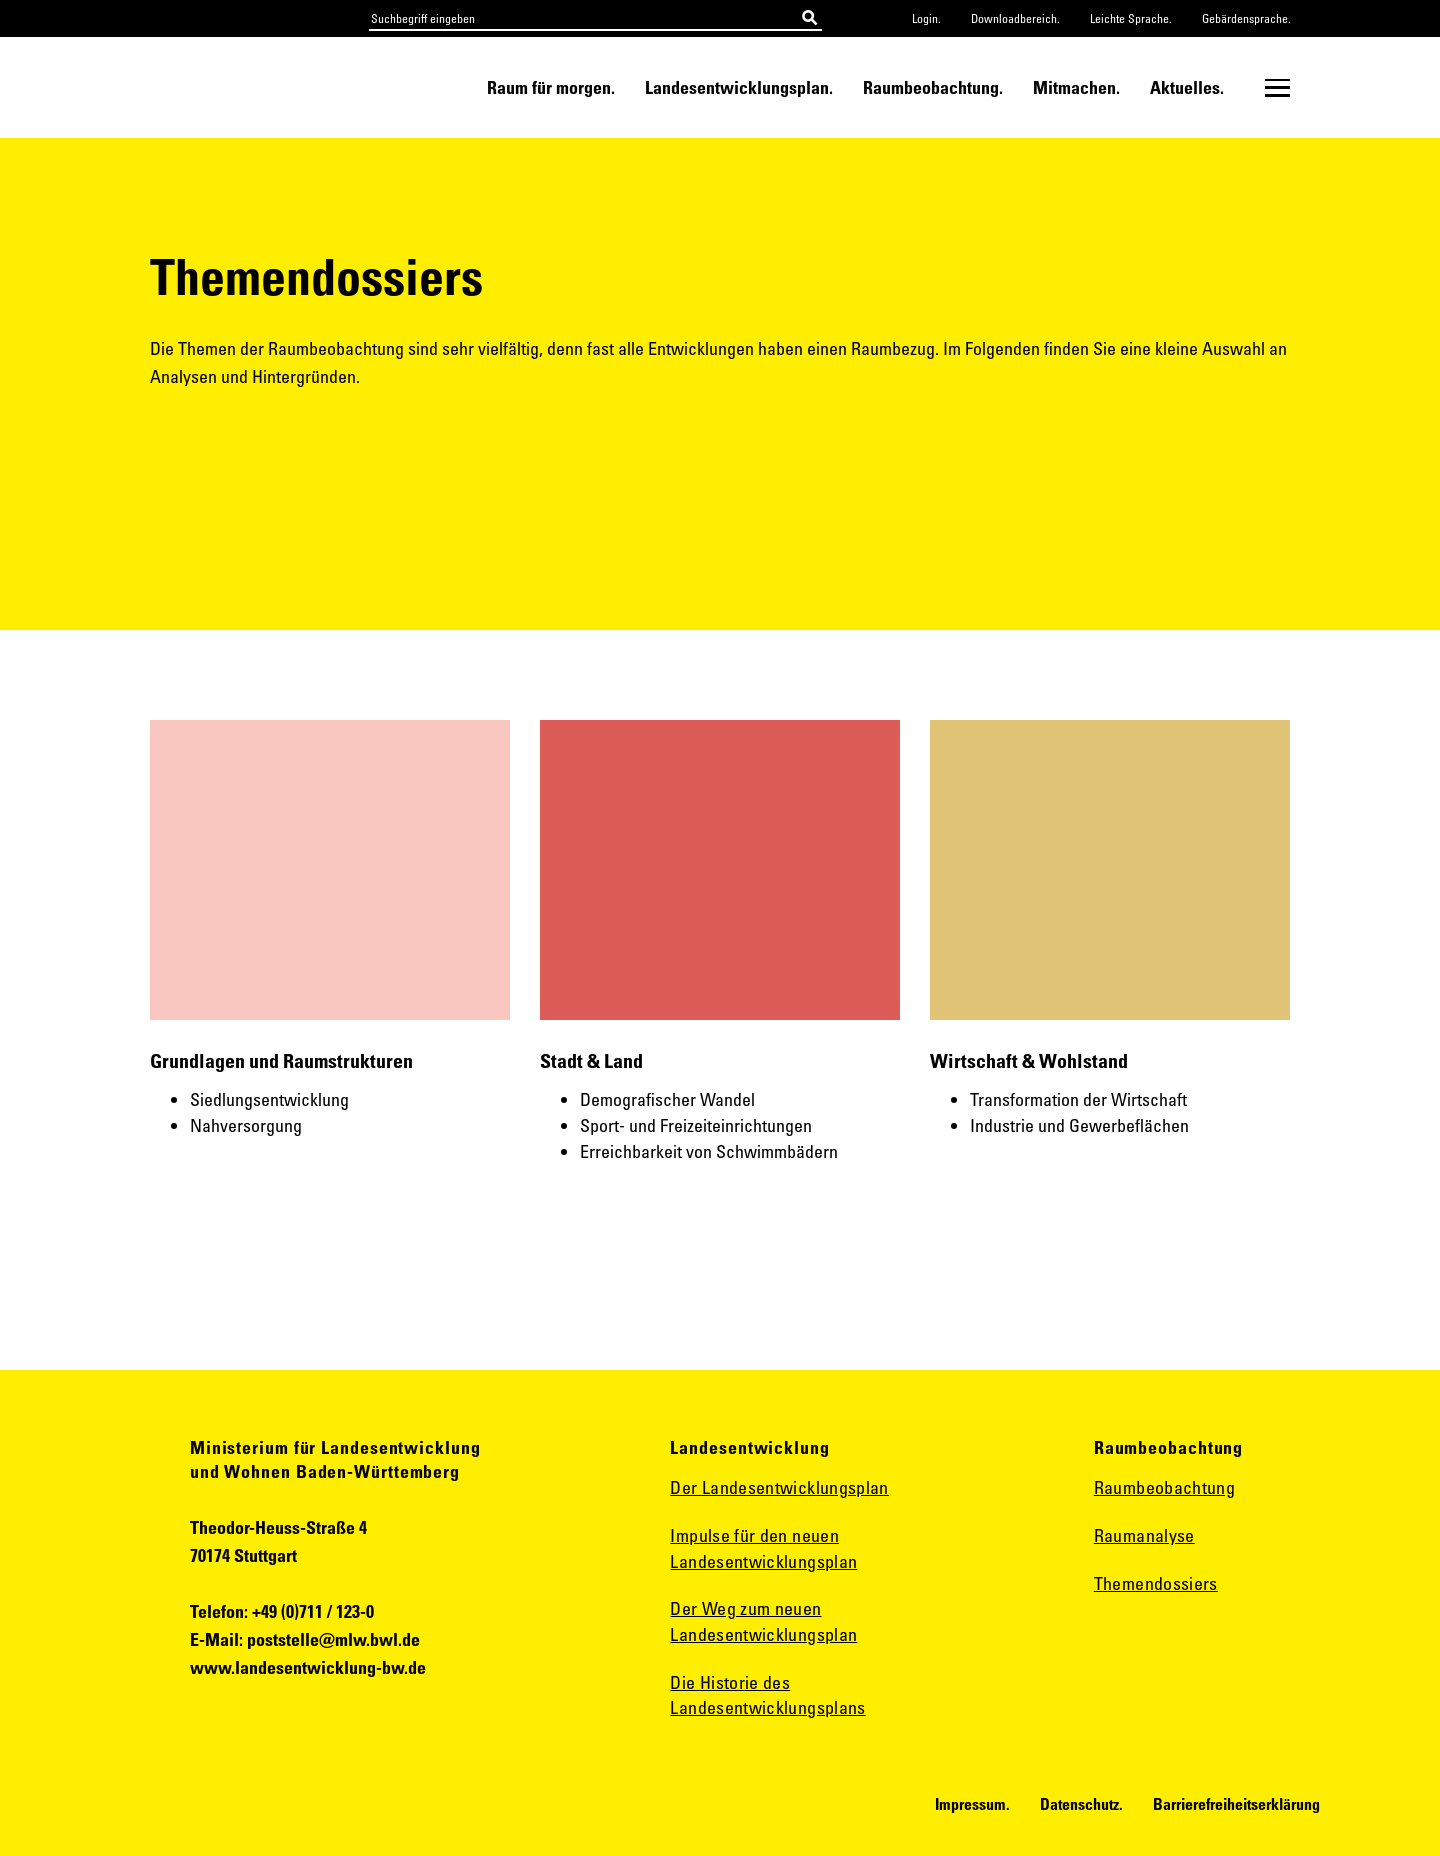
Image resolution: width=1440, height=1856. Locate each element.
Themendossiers (1156, 1583)
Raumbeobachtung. (933, 87)
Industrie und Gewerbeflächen (1079, 1125)
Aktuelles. (1187, 87)
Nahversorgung (248, 1125)
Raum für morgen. (551, 87)
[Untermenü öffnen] (1277, 88)
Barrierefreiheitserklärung (1236, 1804)
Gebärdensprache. (1246, 18)
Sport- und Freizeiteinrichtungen (696, 1125)
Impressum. (972, 1804)
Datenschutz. (1081, 1804)
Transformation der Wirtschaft (1078, 1099)
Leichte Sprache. (1131, 18)
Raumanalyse (1144, 1535)
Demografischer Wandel (667, 1099)
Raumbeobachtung (1164, 1487)
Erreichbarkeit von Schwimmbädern (709, 1151)
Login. (926, 18)
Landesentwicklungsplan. (739, 87)
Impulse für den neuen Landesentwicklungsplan (763, 1548)
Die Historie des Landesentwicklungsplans (767, 1695)
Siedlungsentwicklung (269, 1099)
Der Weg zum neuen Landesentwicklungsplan (763, 1621)
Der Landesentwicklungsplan (779, 1487)
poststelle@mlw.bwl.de (333, 1639)
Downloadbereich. (1015, 18)
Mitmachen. (1076, 87)
